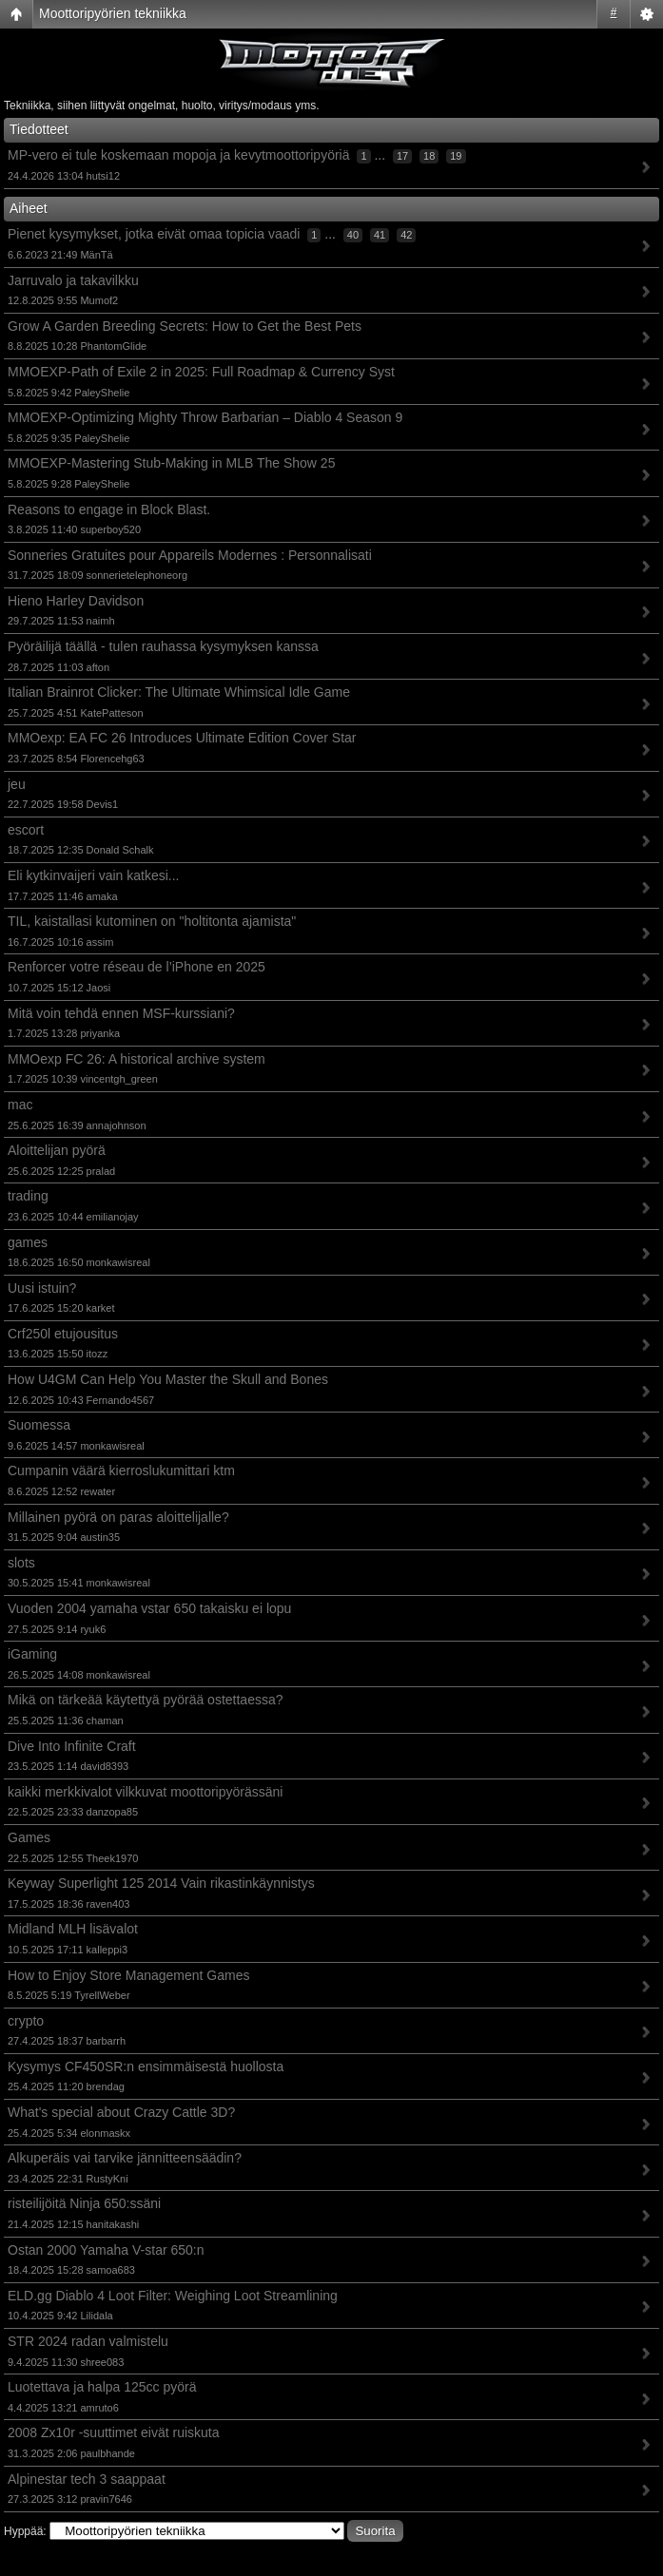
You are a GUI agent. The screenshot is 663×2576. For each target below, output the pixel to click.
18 (429, 156)
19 (455, 156)
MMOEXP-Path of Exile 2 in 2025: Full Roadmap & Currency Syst (201, 371)
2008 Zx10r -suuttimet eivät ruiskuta (114, 2432)
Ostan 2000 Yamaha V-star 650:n (106, 2250)
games (28, 1242)
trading (28, 1195)
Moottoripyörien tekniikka (112, 13)
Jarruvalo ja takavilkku (73, 280)
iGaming (32, 1654)
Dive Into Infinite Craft (72, 1746)
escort (26, 829)
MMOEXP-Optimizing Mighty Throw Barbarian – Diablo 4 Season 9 (205, 417)
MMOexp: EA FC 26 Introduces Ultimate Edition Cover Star (182, 737)
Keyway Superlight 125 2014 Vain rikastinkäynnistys (161, 1883)
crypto (26, 2020)
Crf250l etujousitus (63, 1333)
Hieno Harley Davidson (76, 600)
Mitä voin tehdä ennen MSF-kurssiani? (121, 1013)
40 (353, 234)
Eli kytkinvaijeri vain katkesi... (94, 875)
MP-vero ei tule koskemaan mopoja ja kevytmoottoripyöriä (179, 155)
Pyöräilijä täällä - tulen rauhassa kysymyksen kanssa (163, 646)
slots (21, 1562)
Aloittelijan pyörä (57, 1150)
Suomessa (39, 1424)
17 (402, 156)
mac (20, 1104)
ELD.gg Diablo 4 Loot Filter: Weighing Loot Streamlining (173, 2295)
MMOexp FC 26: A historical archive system (136, 1059)
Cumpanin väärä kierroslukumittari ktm (121, 1470)
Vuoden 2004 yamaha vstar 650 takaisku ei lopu (149, 1608)
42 (406, 234)
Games (29, 1837)
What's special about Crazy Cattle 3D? (121, 2112)
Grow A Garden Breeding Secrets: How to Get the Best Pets (184, 326)
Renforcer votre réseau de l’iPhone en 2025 (136, 966)
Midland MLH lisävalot (73, 1928)
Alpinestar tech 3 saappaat (87, 2479)
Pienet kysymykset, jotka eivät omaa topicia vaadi (154, 233)
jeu (17, 784)
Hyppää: (25, 2531)
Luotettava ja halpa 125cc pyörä (102, 2386)
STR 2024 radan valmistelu (88, 2341)
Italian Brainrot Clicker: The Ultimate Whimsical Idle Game (179, 692)
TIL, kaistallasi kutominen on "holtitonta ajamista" (152, 921)
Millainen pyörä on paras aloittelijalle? (118, 1517)
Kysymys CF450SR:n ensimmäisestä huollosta (145, 2066)
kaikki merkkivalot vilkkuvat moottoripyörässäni (145, 1791)
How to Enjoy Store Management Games (128, 1975)
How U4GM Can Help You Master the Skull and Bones (168, 1379)
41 (379, 234)
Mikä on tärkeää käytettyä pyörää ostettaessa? (145, 1699)
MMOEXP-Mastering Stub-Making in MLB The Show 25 (171, 463)
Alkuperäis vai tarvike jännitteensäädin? (125, 2157)
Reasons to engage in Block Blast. (109, 509)
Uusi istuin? (42, 1288)
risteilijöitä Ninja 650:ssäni (84, 2203)
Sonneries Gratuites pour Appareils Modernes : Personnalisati (190, 555)
